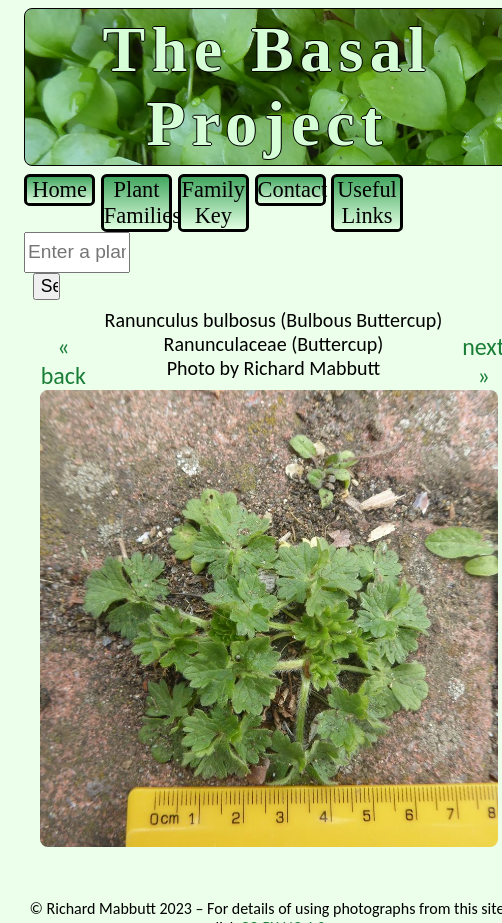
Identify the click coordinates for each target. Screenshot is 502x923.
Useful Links (367, 202)
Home (59, 189)
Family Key (213, 202)
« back (63, 361)
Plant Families (138, 202)
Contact (292, 189)
